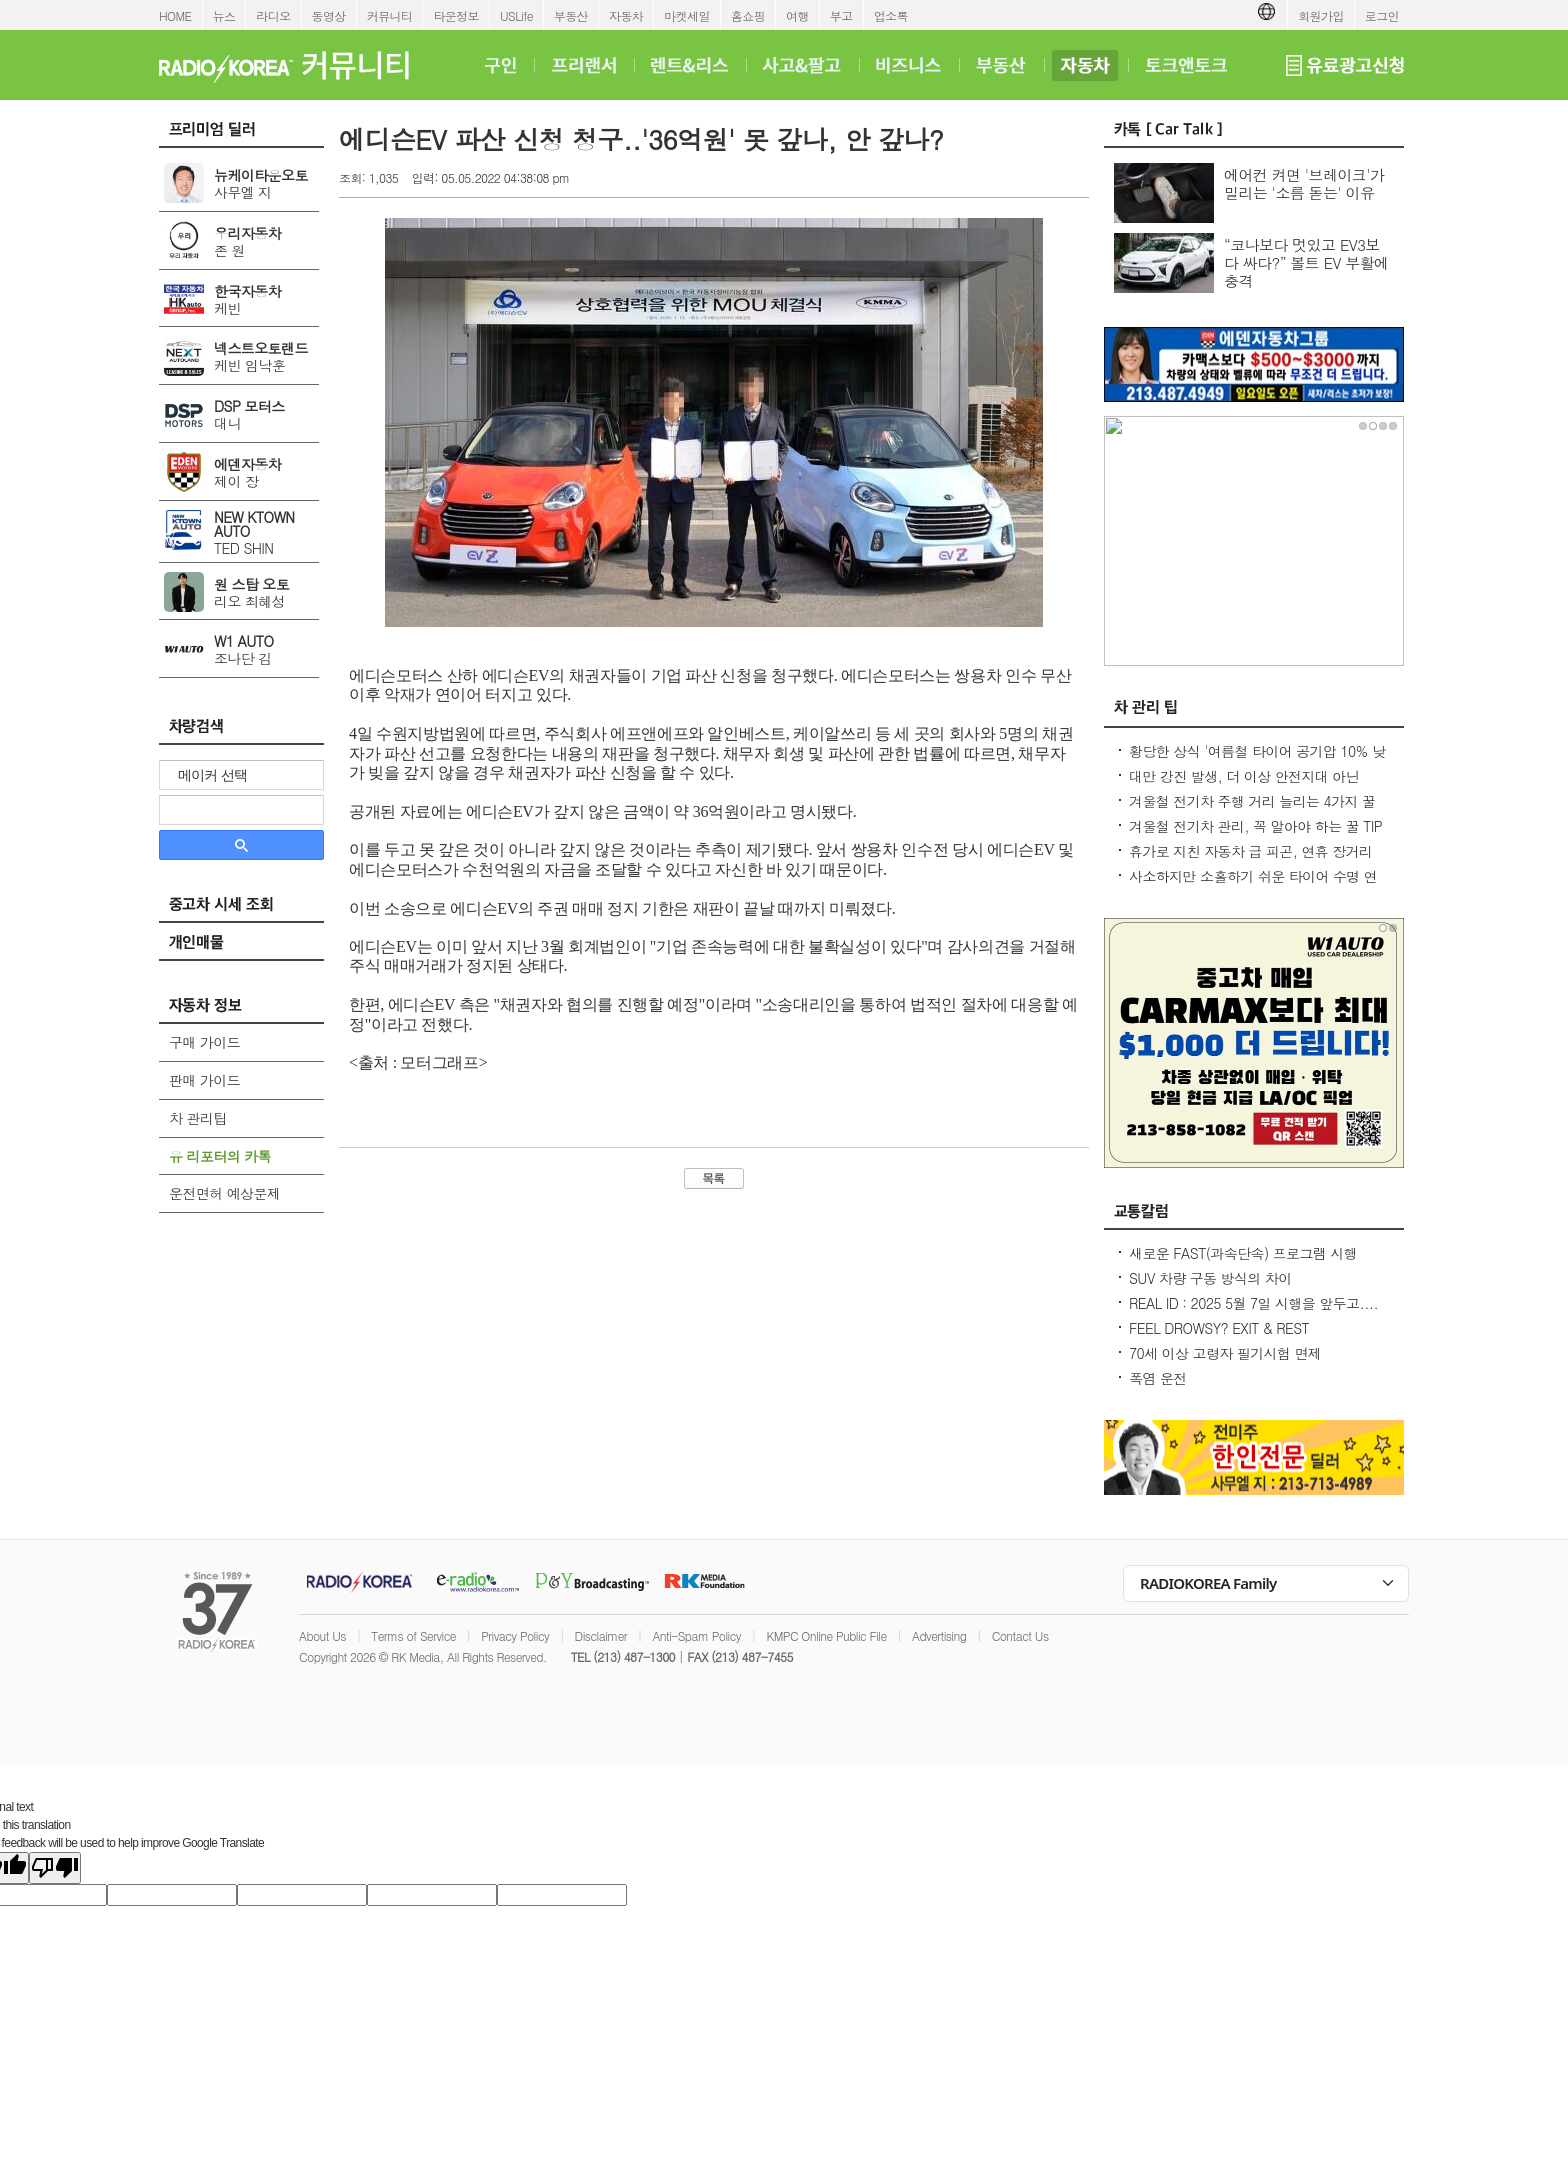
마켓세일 (687, 15)
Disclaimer (601, 1635)
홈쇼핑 (748, 15)
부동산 (571, 15)
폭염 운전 (1158, 1378)
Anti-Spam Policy (696, 1635)
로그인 (1382, 15)
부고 (841, 15)
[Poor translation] (55, 1868)
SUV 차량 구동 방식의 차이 (1210, 1278)
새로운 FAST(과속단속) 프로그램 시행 (1243, 1253)
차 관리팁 (198, 1118)
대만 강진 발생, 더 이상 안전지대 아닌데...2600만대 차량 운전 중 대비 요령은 (1248, 786)
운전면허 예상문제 (224, 1193)
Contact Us (1020, 1635)
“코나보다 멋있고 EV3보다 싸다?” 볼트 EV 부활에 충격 (1306, 262)
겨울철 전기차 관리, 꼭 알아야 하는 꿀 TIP (1255, 826)
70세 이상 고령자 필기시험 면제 (1225, 1353)
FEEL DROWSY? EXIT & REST (1219, 1328)
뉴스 (224, 15)
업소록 (891, 15)
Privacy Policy (515, 1635)
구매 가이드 (204, 1042)
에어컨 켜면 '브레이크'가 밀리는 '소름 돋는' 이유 (1304, 183)
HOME (175, 15)
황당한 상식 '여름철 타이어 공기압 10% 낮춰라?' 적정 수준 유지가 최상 (1257, 761)
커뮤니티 (390, 15)
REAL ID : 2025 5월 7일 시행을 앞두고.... (1253, 1303)
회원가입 (1321, 15)
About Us (322, 1635)
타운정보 (456, 15)
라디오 (273, 15)
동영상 (329, 15)
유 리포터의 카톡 (220, 1156)
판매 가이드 (204, 1080)
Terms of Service (413, 1635)
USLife (516, 15)
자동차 (626, 15)
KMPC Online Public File (826, 1635)
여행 (797, 15)
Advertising (939, 1635)
